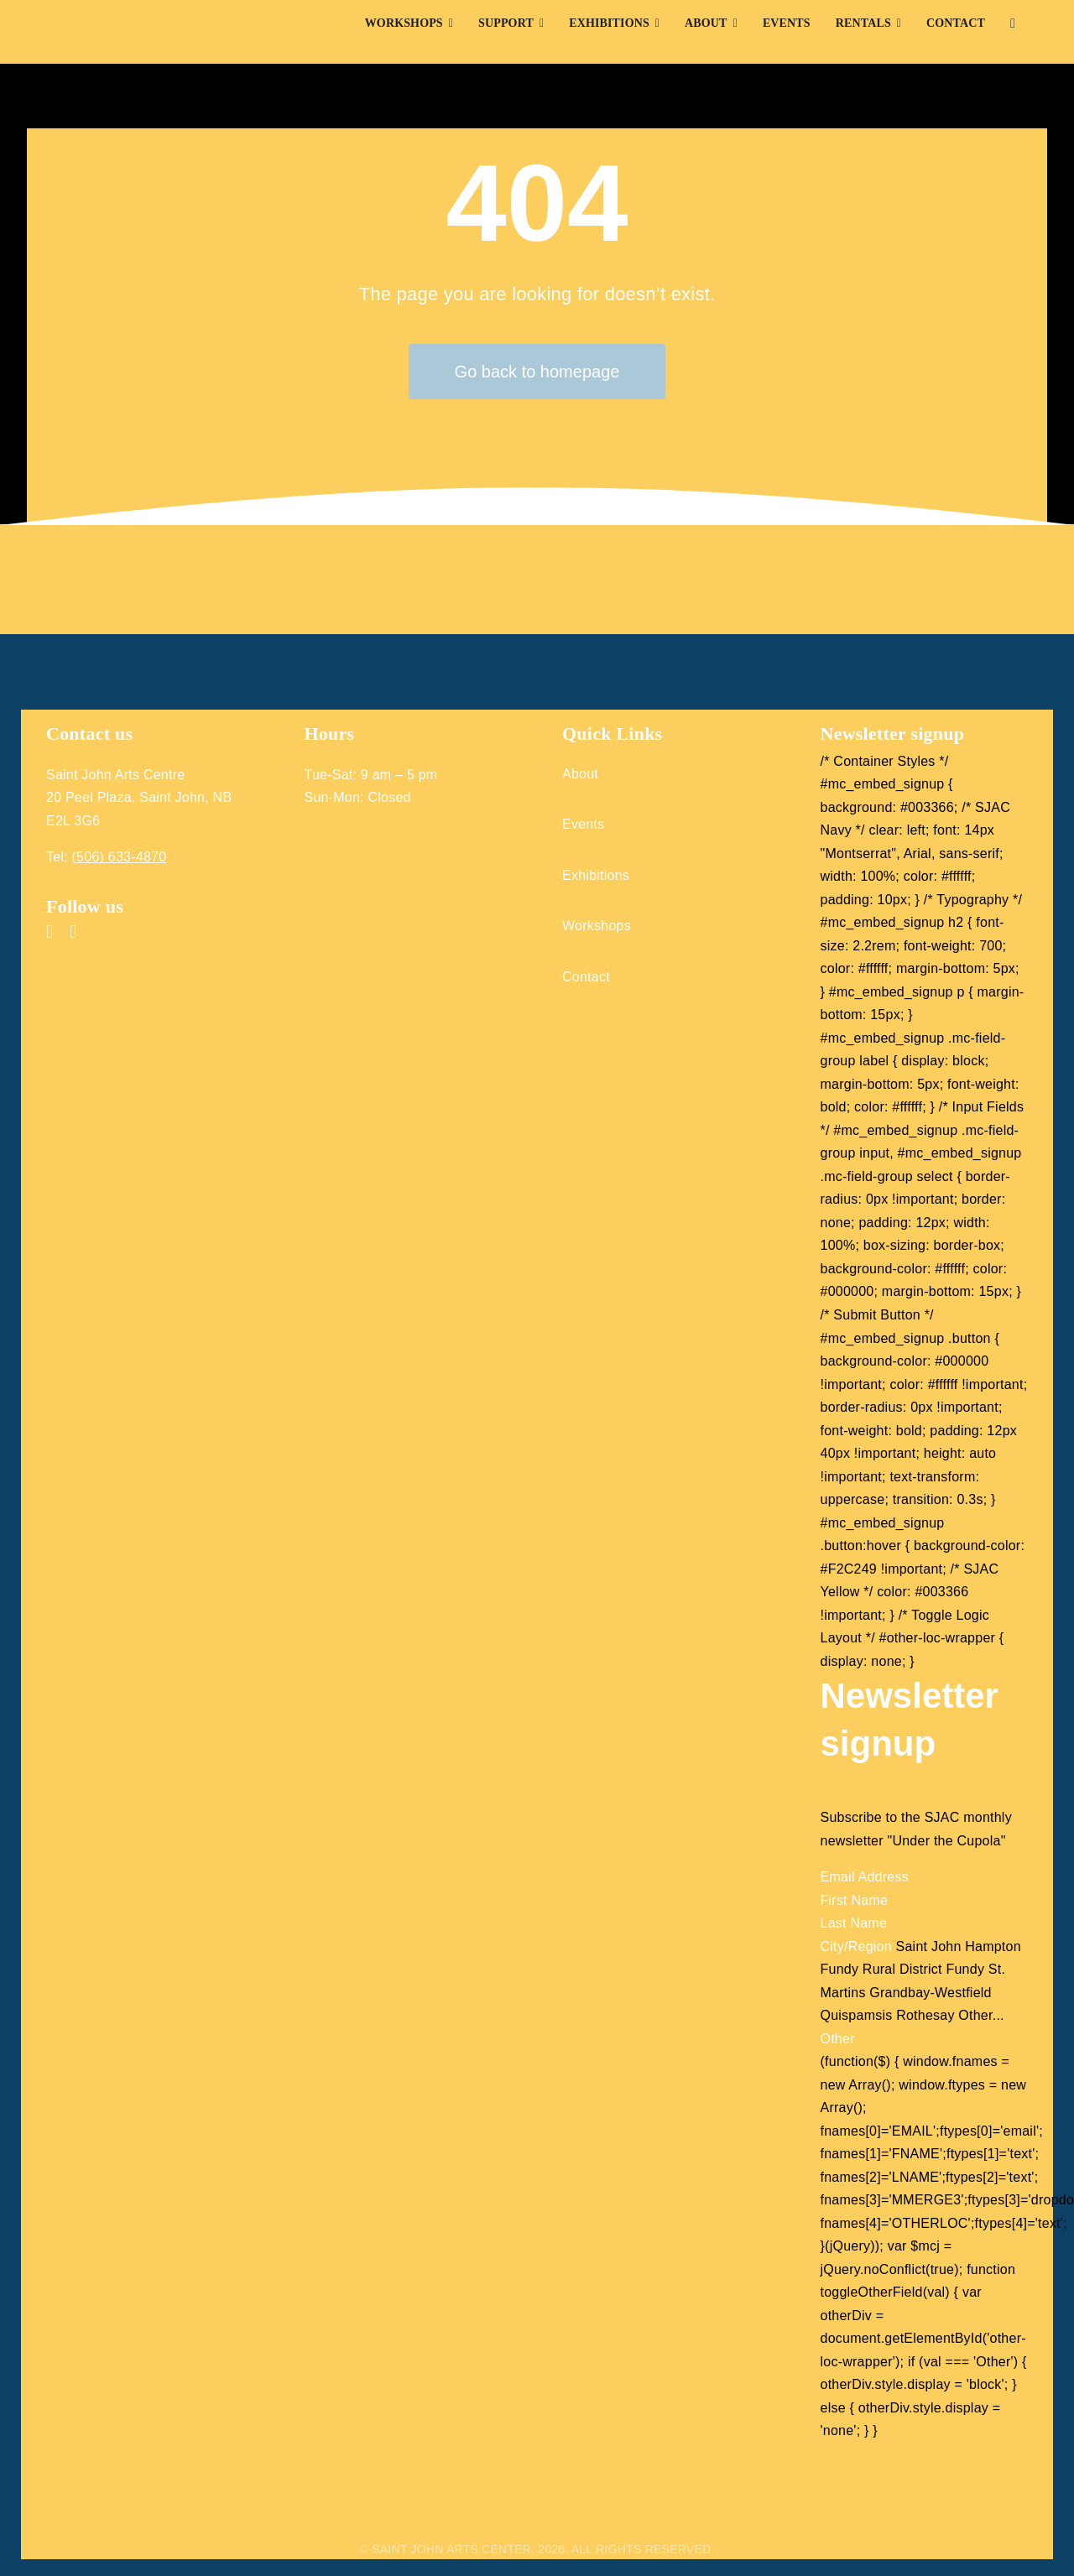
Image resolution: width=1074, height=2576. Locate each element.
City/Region (858, 1946)
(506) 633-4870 (119, 857)
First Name (855, 1900)
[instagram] (73, 932)
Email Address (865, 1877)
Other (838, 2039)
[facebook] (49, 932)
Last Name (854, 1923)
